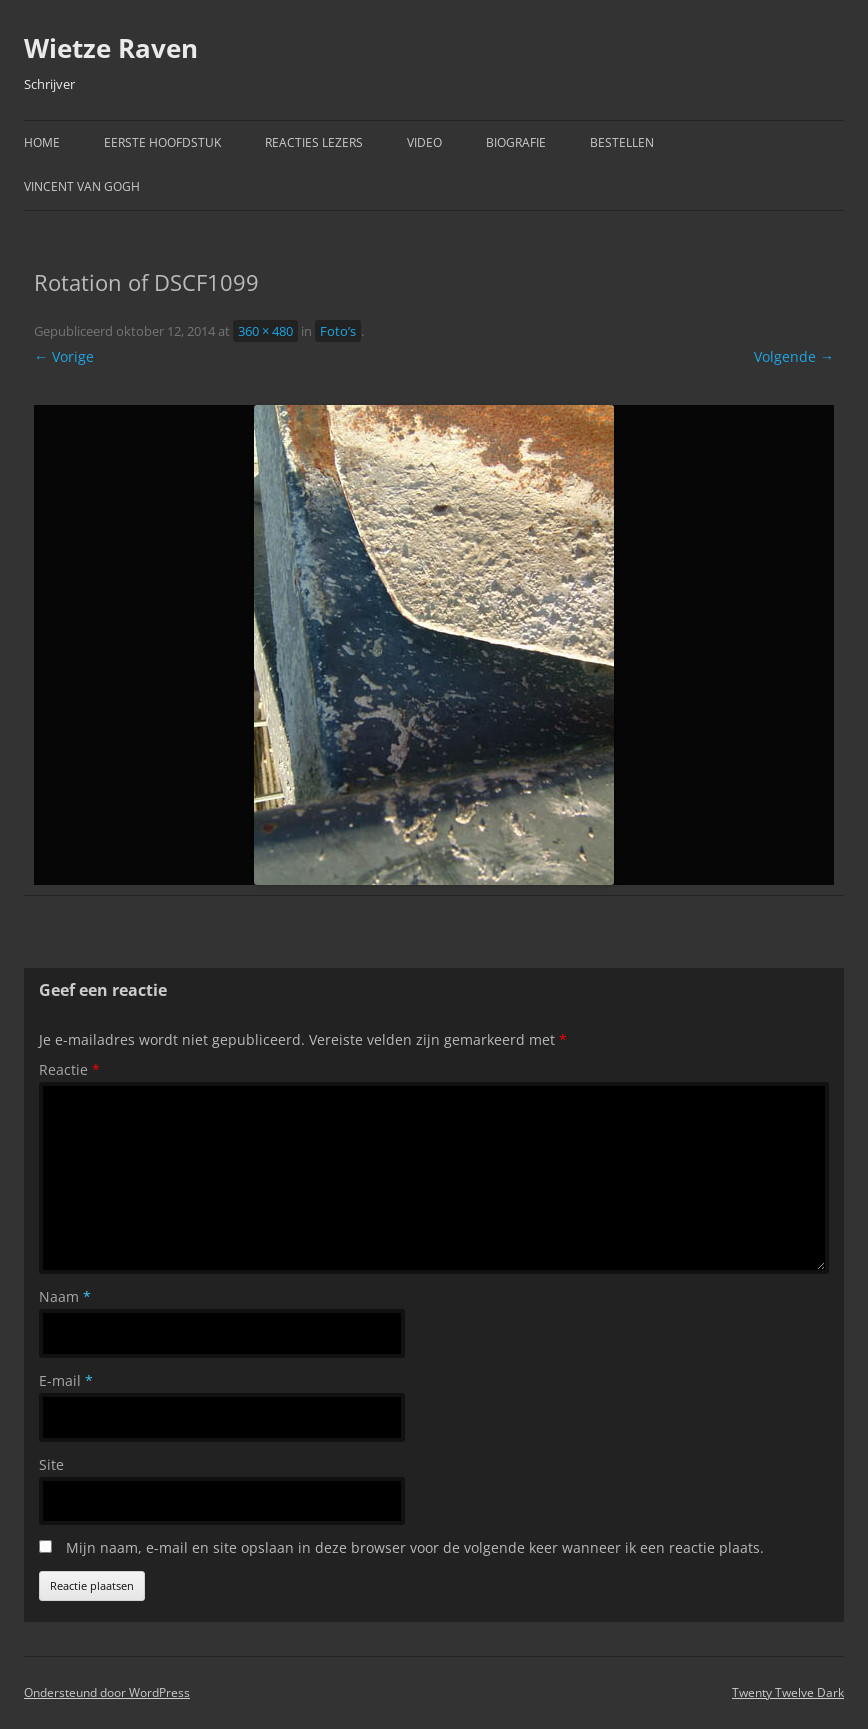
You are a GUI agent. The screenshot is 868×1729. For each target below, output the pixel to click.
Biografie (516, 142)
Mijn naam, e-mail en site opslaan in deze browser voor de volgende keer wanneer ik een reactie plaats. (415, 1547)
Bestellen (622, 142)
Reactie (69, 1069)
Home (42, 142)
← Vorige (64, 356)
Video (424, 142)
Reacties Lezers (314, 142)
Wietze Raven (111, 48)
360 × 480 (265, 331)
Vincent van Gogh (82, 186)
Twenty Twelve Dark (788, 1692)
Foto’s (338, 331)
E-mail (66, 1380)
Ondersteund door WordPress (107, 1692)
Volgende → (794, 356)
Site (51, 1464)
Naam (65, 1296)
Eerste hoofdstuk (162, 142)
